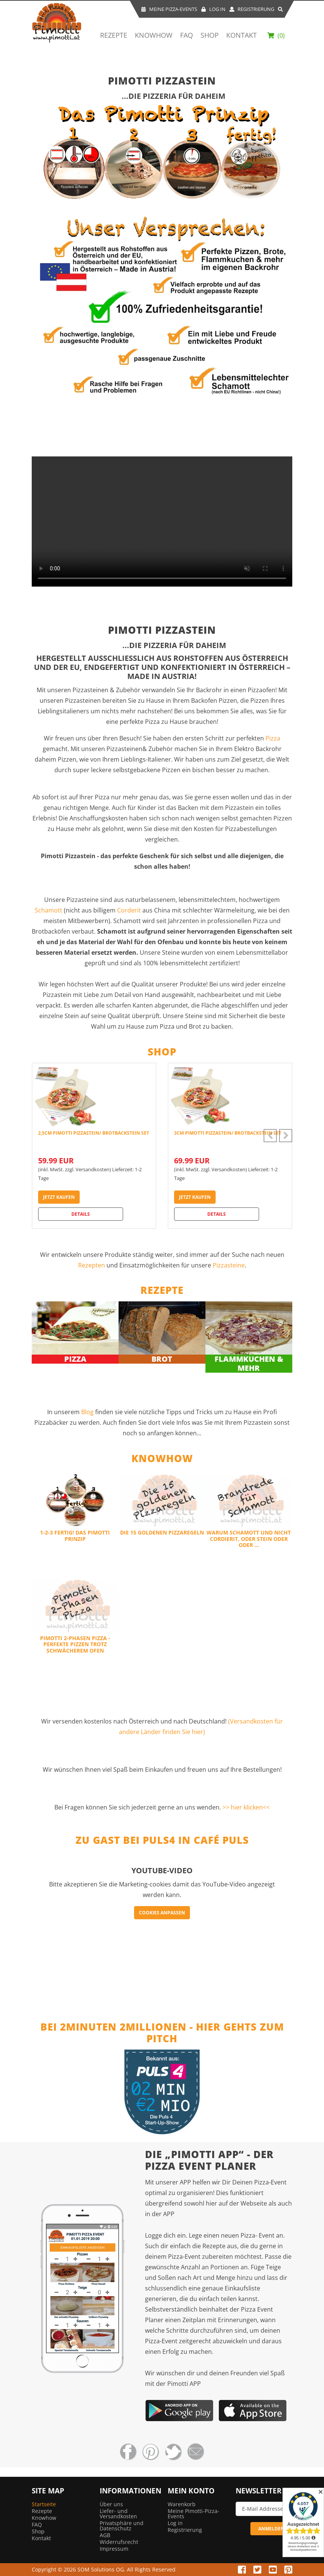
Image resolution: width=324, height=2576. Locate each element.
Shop (210, 35)
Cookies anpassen (162, 1912)
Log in (175, 2523)
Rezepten (92, 1265)
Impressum (114, 2548)
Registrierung (251, 9)
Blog (88, 1412)
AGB (105, 2535)
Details (80, 1214)
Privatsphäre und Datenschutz (121, 2525)
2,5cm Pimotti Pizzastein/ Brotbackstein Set (93, 1133)
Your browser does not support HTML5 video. (162, 521)
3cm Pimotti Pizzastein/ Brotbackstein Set (227, 1133)
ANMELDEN (271, 2528)
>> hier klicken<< (246, 1807)
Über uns (111, 2504)
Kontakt (241, 35)
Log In (213, 9)
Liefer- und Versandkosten (118, 2513)
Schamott (48, 910)
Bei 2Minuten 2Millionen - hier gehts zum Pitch (162, 2032)
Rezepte (113, 35)
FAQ (186, 35)
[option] (94, 1146)
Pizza (272, 738)
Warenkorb (182, 2504)
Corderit (129, 910)
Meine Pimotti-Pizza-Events (193, 2513)
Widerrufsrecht (119, 2541)
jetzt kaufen (59, 1197)
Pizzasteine (229, 1265)
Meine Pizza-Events (169, 9)
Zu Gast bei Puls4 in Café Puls (162, 1840)
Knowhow (154, 35)
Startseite (44, 2504)
